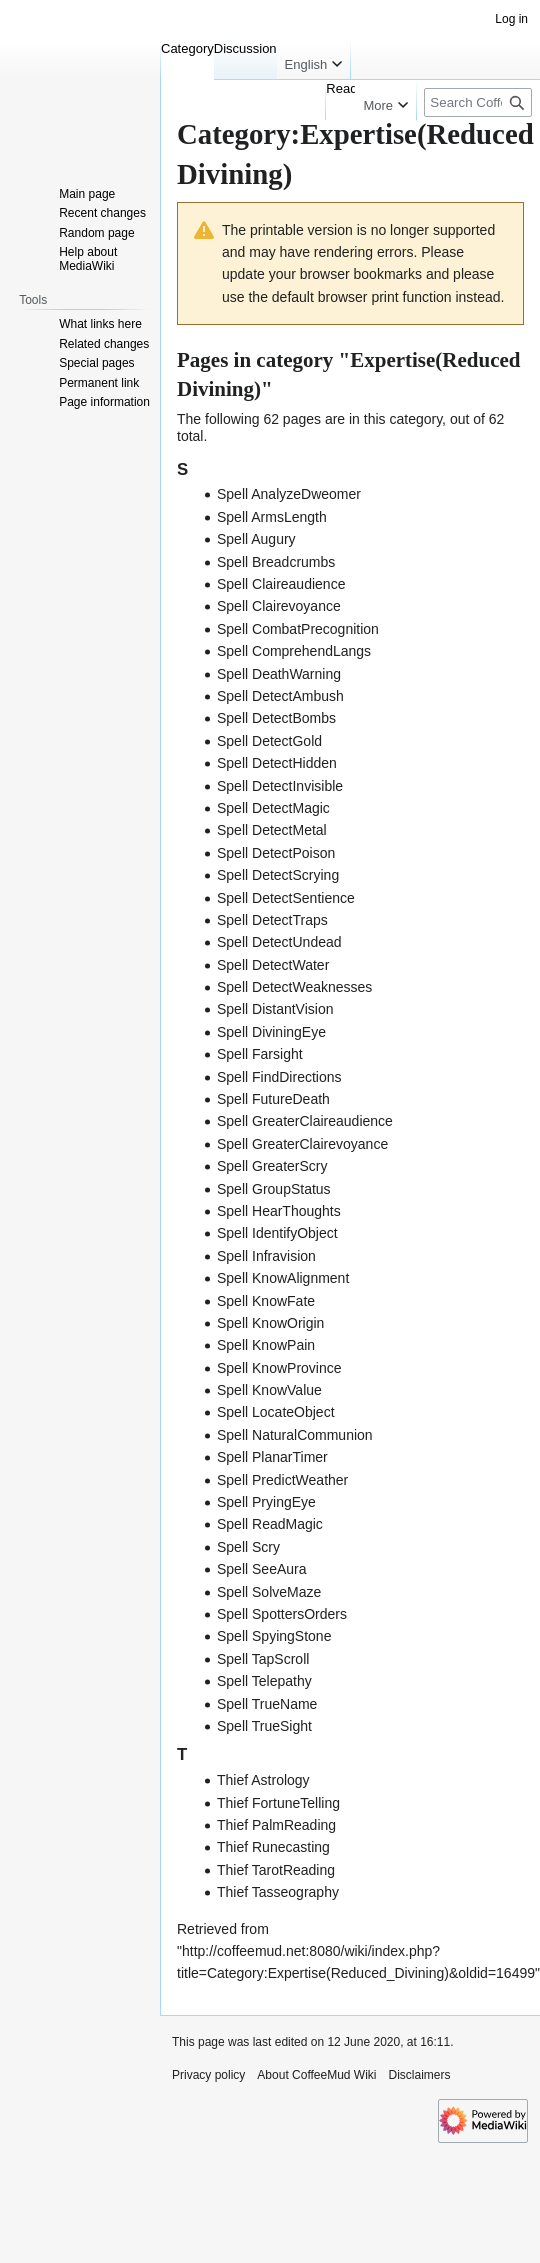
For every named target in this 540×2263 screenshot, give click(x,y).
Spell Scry (248, 1547)
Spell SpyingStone (274, 1636)
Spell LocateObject (276, 1412)
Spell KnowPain (266, 1345)
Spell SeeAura (262, 1569)
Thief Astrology (263, 1780)
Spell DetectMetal (272, 830)
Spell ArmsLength (272, 517)
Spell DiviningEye (271, 1032)
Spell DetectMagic (273, 808)
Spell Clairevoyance (279, 606)
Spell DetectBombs (276, 718)
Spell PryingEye (266, 1502)
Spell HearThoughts (279, 1211)
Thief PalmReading (276, 1825)
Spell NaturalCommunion (295, 1435)
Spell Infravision (266, 1256)
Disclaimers (420, 2075)
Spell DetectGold (269, 741)
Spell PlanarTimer (272, 1457)
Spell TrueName (267, 1704)
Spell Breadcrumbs (276, 562)
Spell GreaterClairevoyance (302, 1144)
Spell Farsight (260, 1054)
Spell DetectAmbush (280, 696)
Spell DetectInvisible (280, 786)
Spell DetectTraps (272, 920)
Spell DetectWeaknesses (294, 987)
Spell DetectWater (273, 965)
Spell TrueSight (264, 1726)
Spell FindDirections (279, 1077)
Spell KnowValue (269, 1390)
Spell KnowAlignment (283, 1278)
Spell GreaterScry (272, 1166)
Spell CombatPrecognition (298, 629)
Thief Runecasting (273, 1847)
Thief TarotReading (276, 1870)
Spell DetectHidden (277, 763)
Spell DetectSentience (286, 898)
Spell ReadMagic (270, 1524)
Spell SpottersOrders (282, 1614)
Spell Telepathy (264, 1681)
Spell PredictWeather (282, 1480)
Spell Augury (256, 539)
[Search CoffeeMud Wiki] (478, 102)
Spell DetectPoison (276, 853)
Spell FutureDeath (273, 1099)
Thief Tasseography (278, 1892)
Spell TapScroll (263, 1659)
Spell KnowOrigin (270, 1323)
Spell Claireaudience (281, 584)
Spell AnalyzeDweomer (289, 494)
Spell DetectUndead (279, 942)
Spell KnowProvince (279, 1368)
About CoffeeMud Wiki (316, 2075)
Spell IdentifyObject (277, 1233)
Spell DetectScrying (278, 875)
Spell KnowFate (266, 1301)
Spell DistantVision (275, 1009)
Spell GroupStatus (274, 1189)
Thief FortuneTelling (278, 1803)
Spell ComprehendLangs (294, 651)
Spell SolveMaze (269, 1592)
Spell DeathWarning (279, 674)
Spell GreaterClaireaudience (305, 1121)
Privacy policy (208, 2075)
